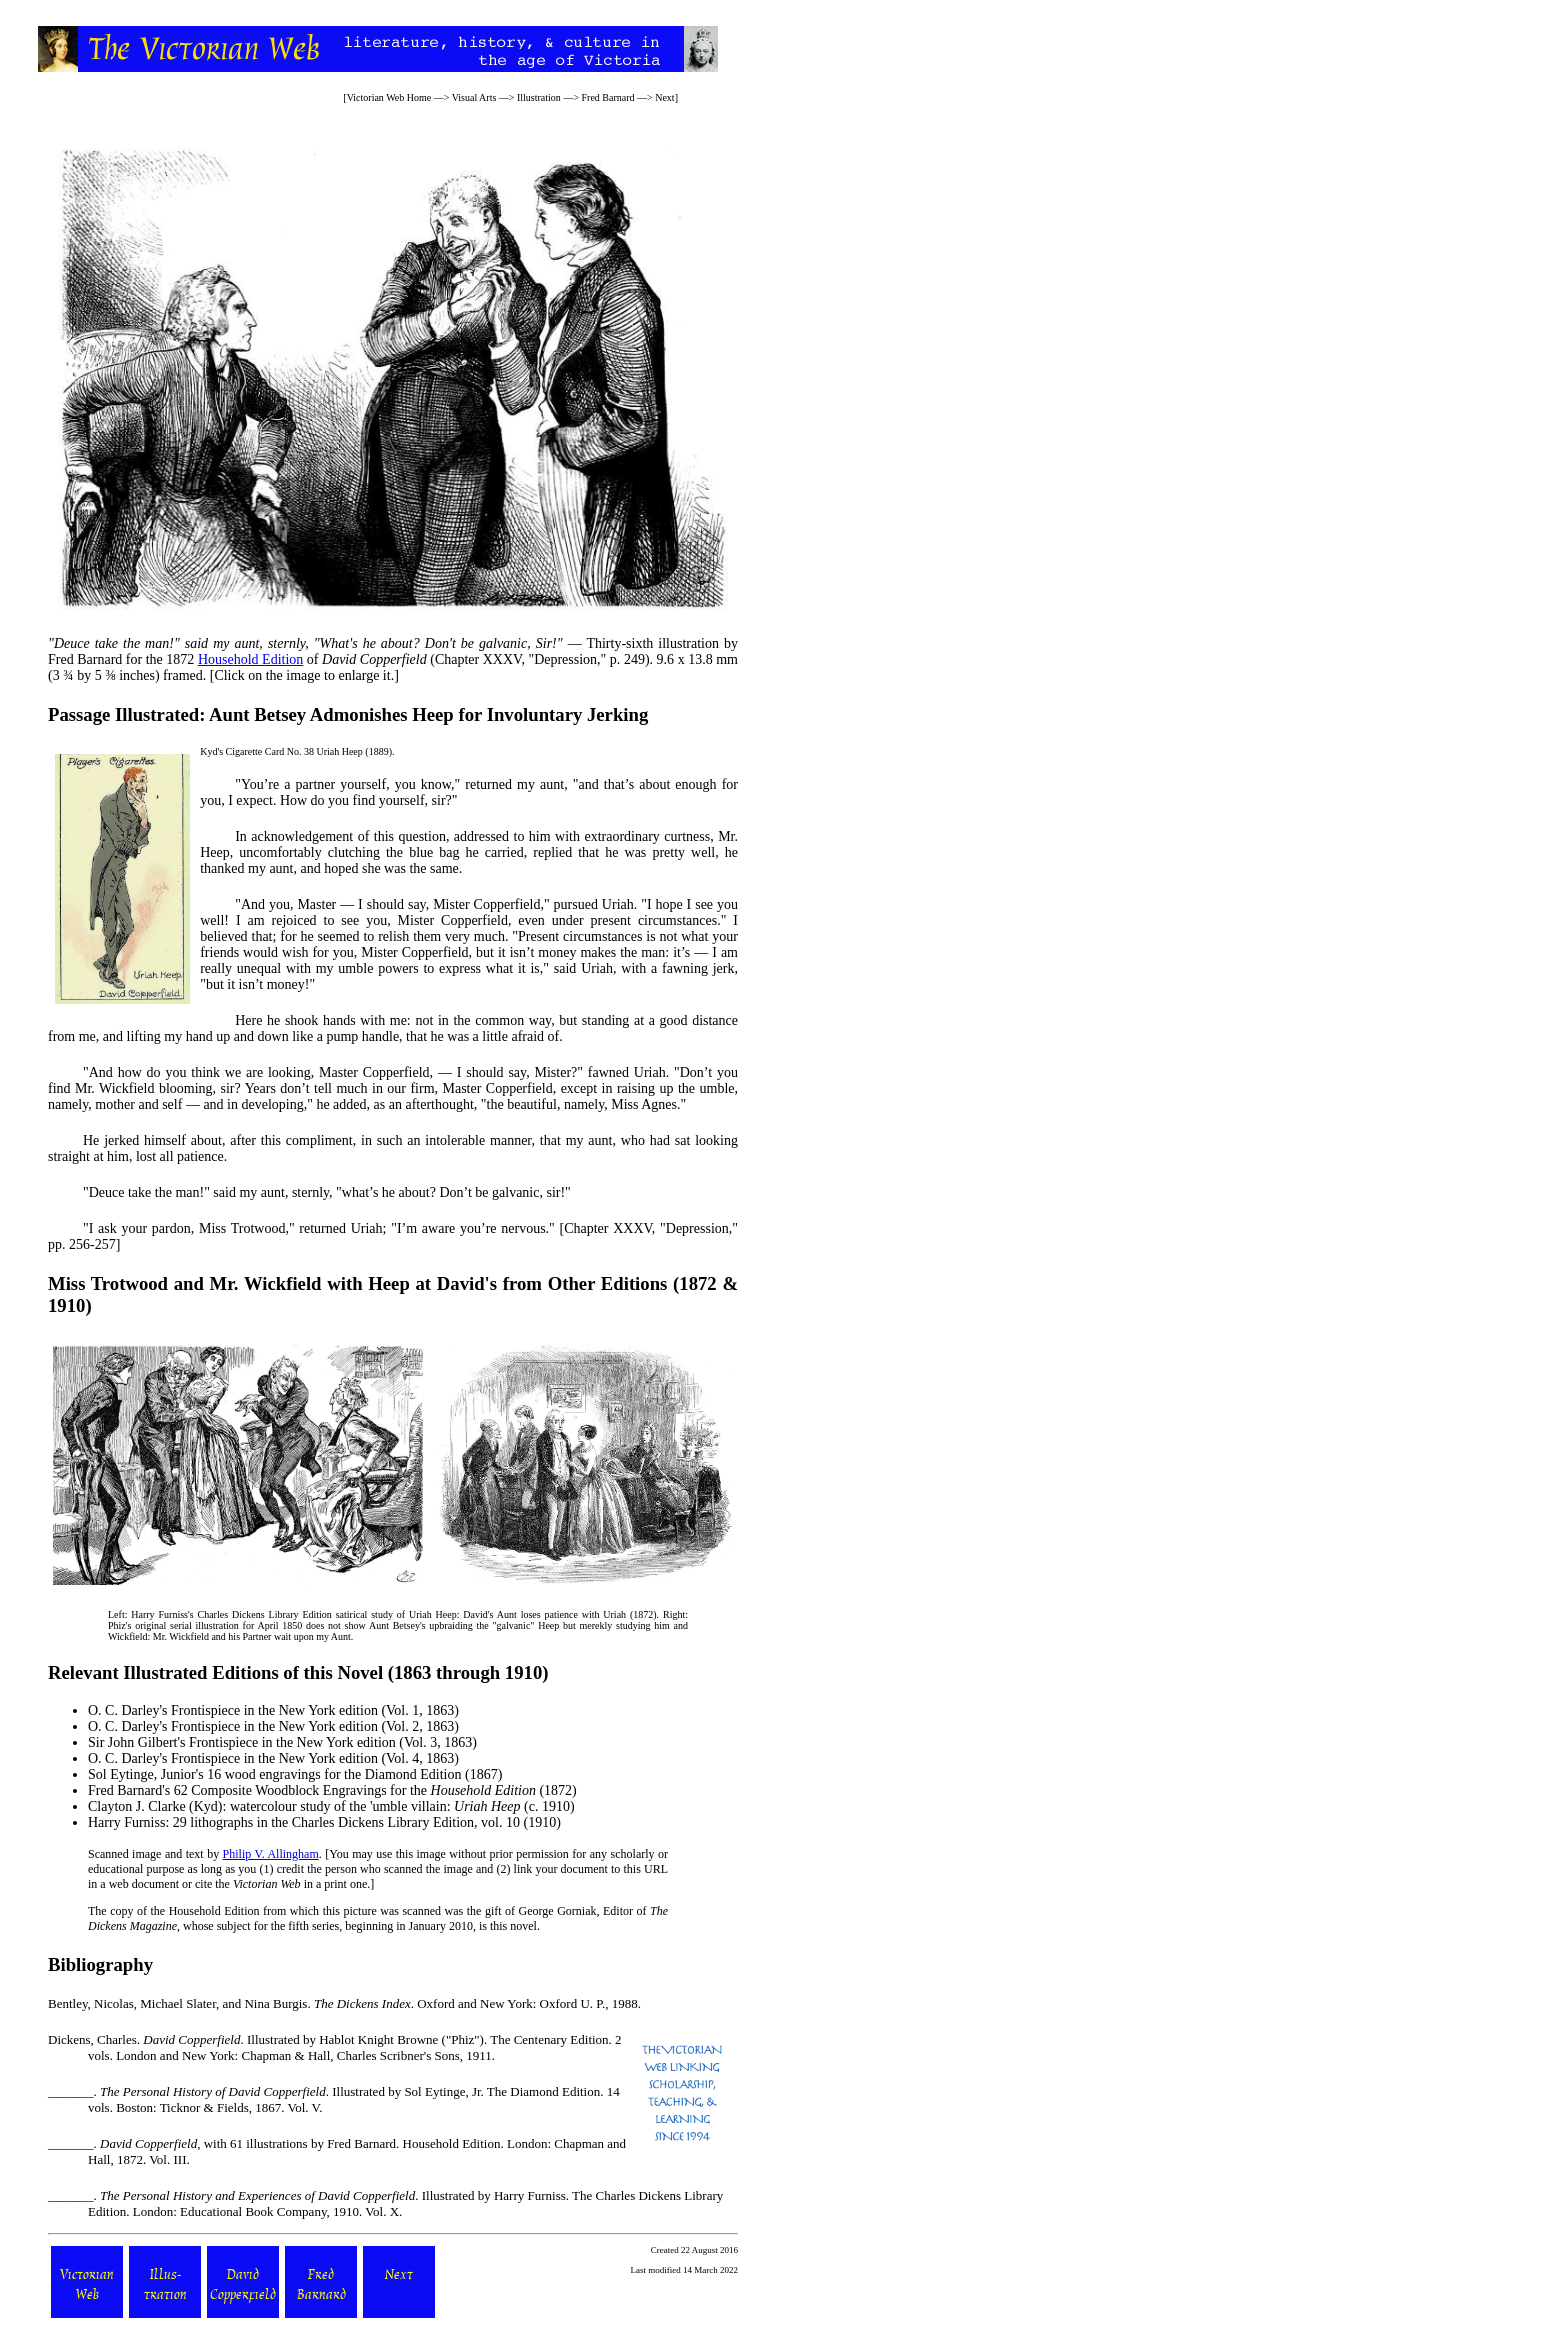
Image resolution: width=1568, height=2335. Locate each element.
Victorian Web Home (389, 97)
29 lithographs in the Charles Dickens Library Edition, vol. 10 (346, 1822)
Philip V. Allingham (271, 1854)
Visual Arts (474, 97)
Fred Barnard (608, 97)
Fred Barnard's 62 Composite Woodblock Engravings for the (312, 1790)
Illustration (539, 97)
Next (664, 97)
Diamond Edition (413, 1774)
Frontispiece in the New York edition (274, 1710)
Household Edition (250, 659)
